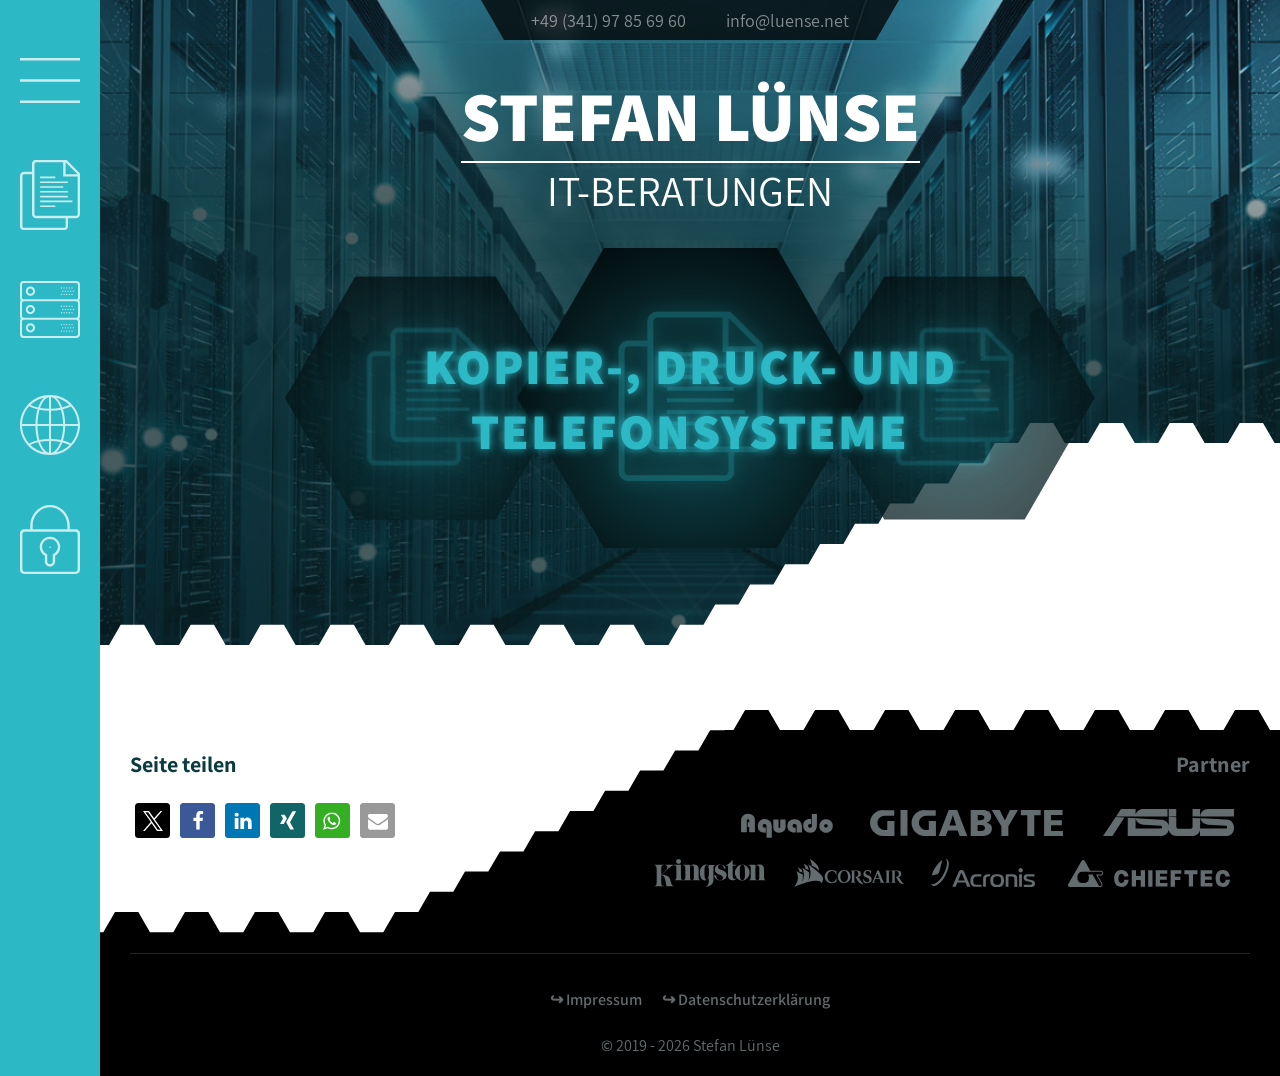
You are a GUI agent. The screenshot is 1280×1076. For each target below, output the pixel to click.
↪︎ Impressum (596, 999)
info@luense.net (787, 20)
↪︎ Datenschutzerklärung (746, 999)
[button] (152, 820)
